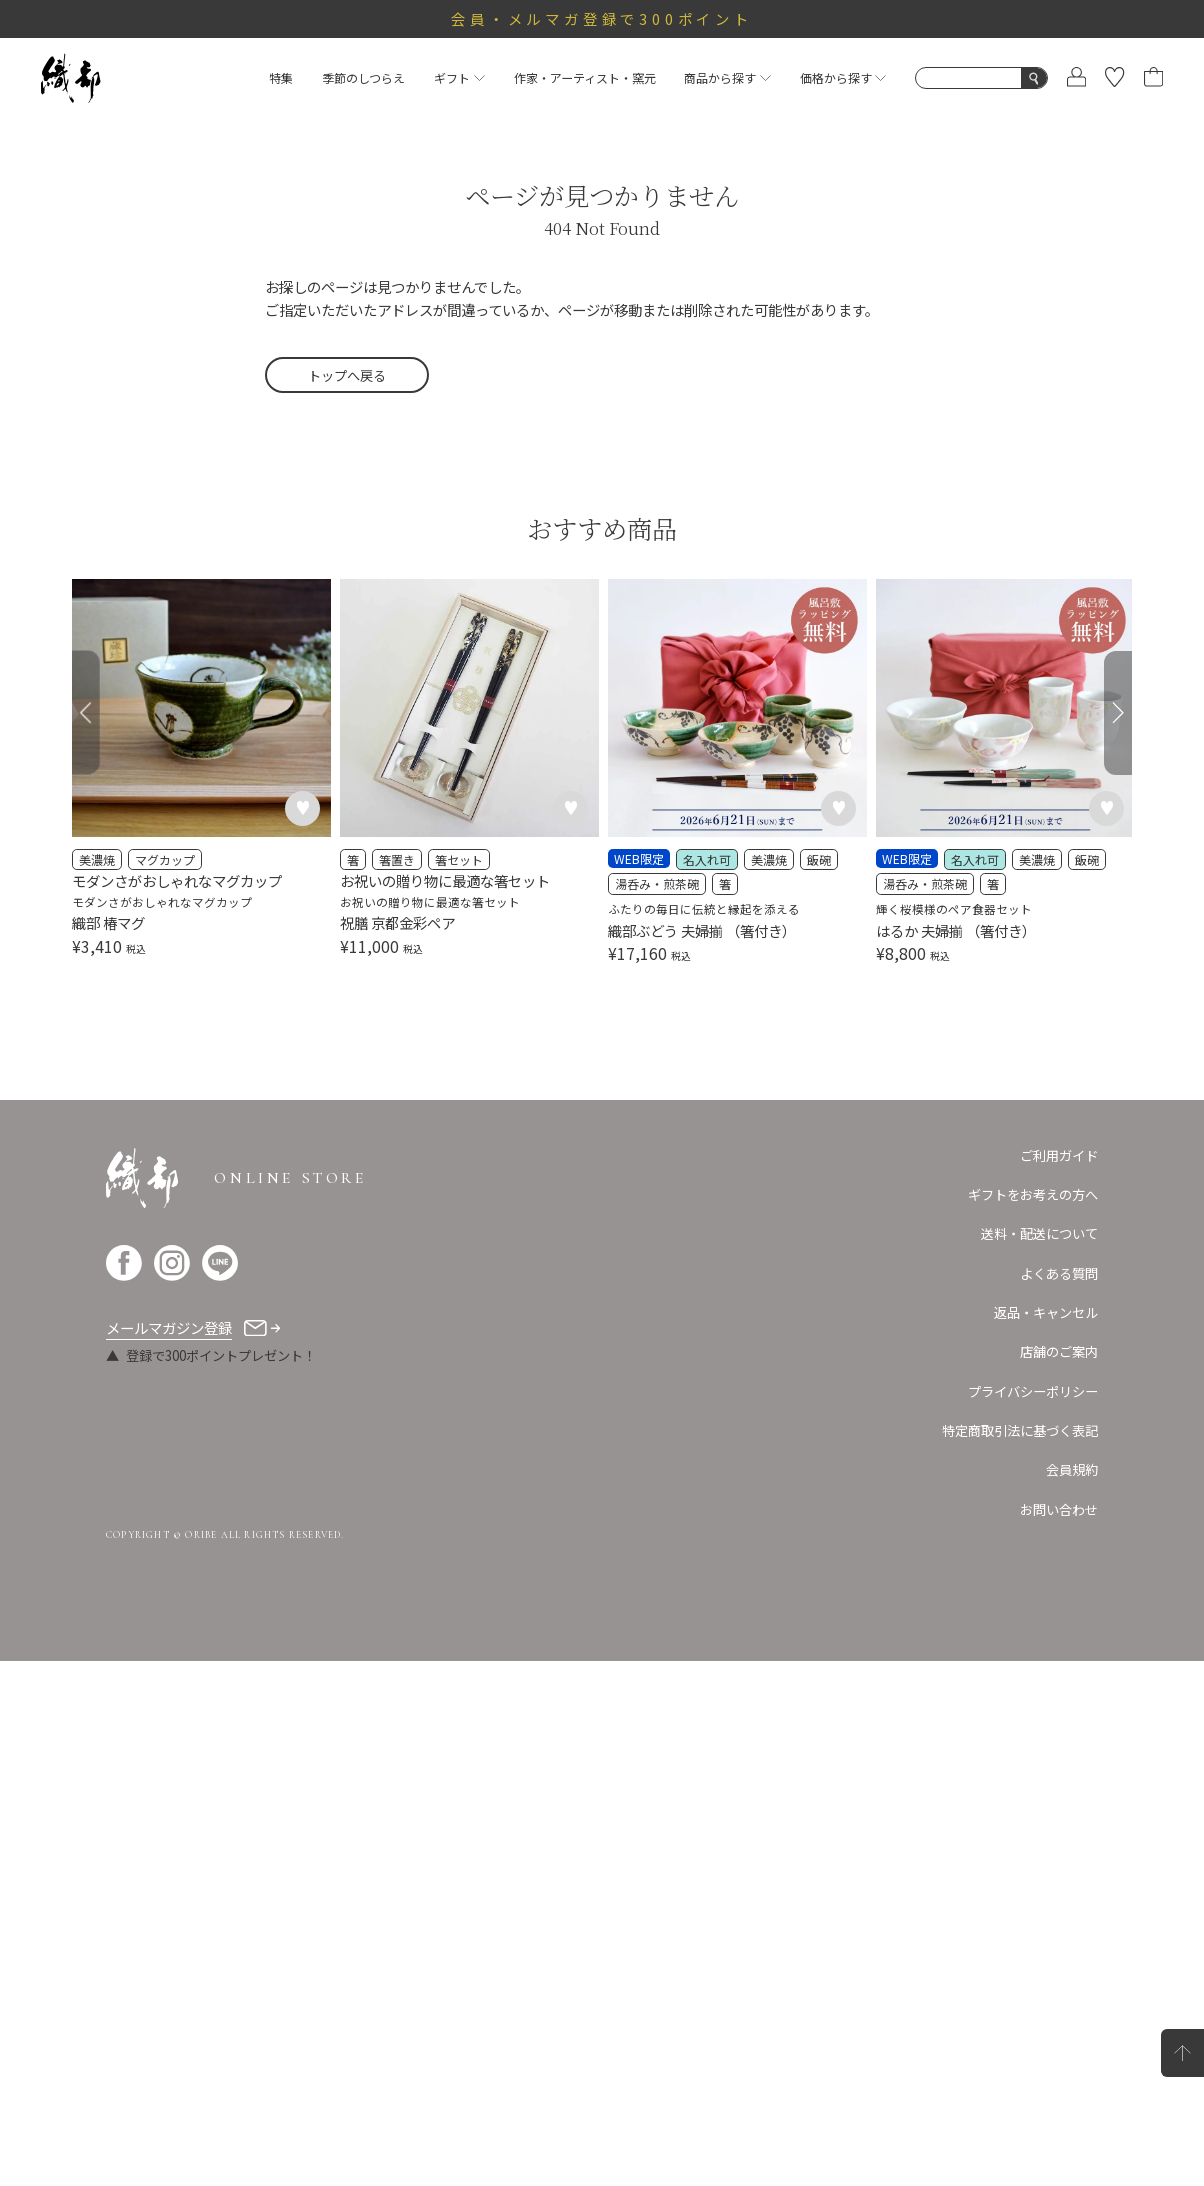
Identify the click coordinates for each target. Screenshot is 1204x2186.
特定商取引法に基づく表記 (1020, 1430)
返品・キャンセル (1046, 1312)
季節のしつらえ (363, 77)
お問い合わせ (1059, 1509)
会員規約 (1072, 1469)
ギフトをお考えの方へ (1033, 1194)
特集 (281, 77)
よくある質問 (1059, 1273)
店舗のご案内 (1059, 1351)
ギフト (459, 77)
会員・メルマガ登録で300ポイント (602, 18)
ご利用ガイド (1059, 1155)
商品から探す (727, 77)
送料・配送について (1039, 1233)
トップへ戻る (347, 375)
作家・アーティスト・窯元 (585, 77)
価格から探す (843, 77)
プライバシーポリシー (1033, 1391)
